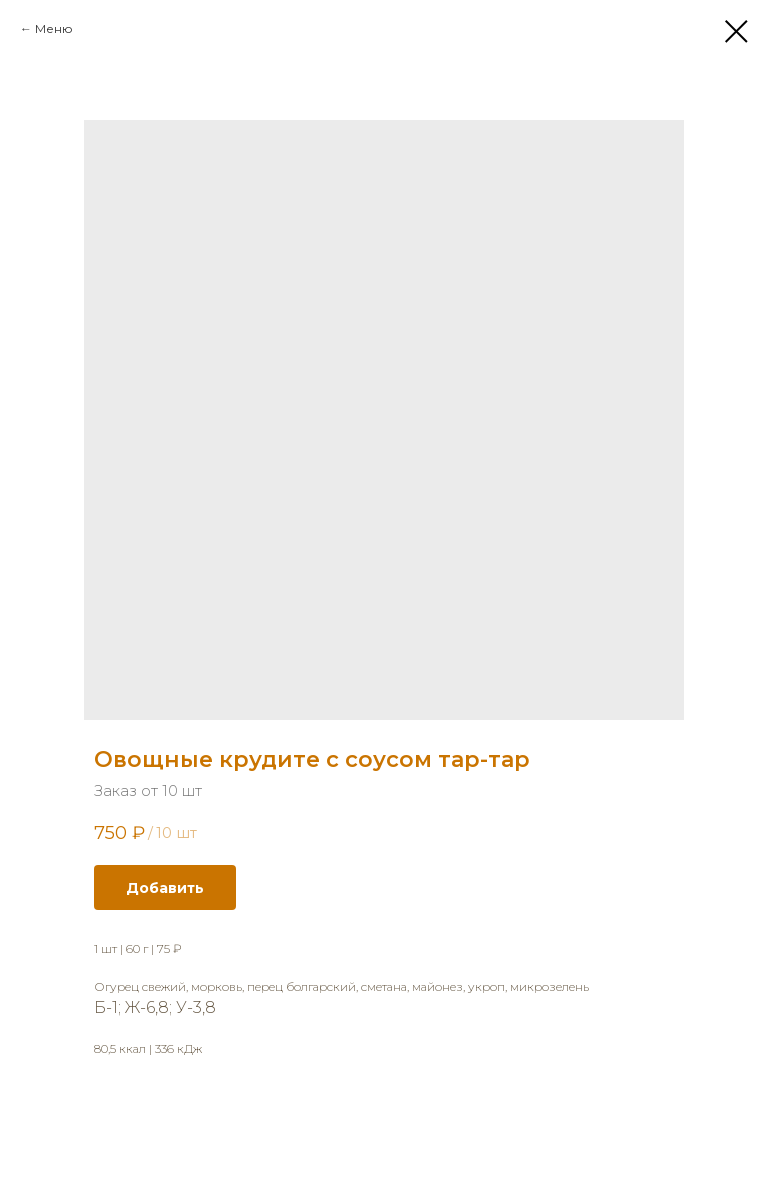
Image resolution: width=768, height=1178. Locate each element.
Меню (54, 28)
